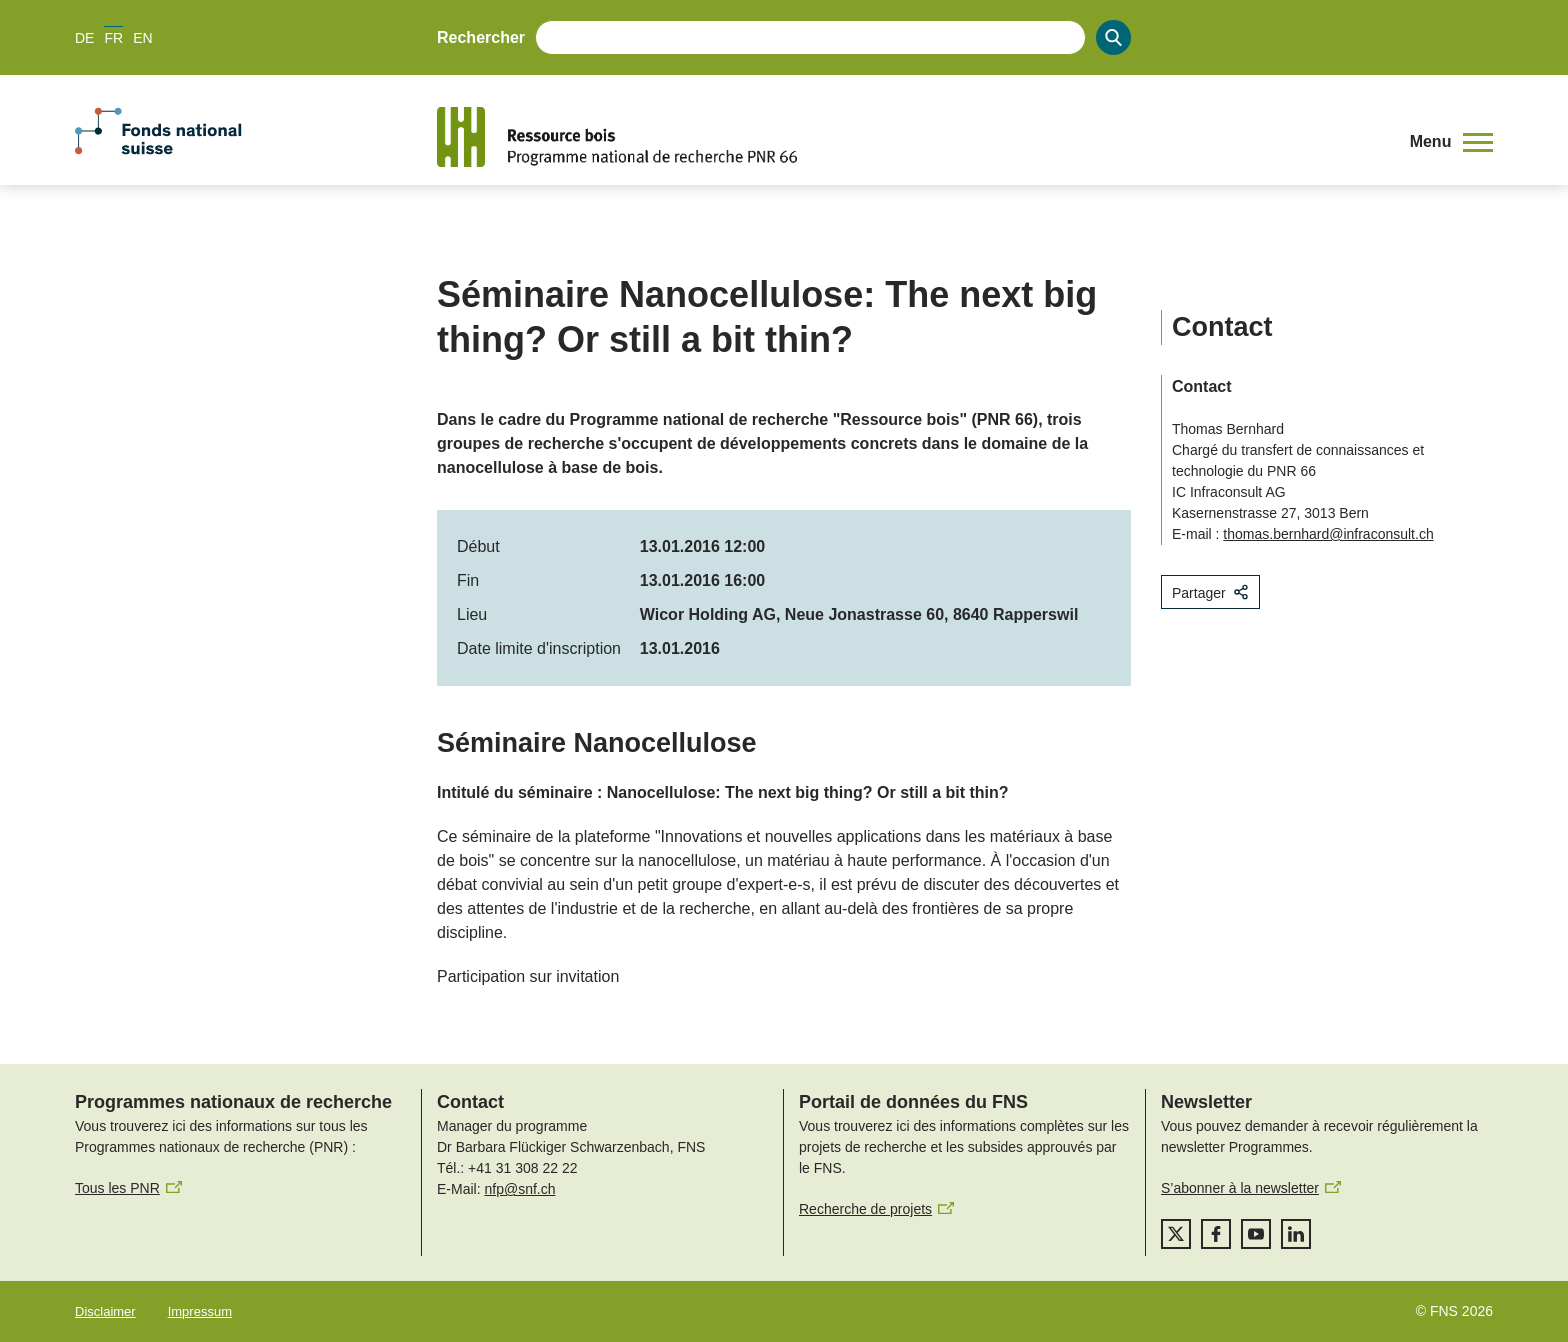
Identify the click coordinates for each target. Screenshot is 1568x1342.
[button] (1451, 142)
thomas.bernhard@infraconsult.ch (1328, 534)
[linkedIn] (1296, 1234)
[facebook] (1216, 1234)
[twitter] (1176, 1234)
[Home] (908, 137)
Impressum (200, 1311)
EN (142, 38)
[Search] (1113, 37)
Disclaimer (105, 1311)
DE (84, 38)
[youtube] (1256, 1234)
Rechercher (481, 37)
